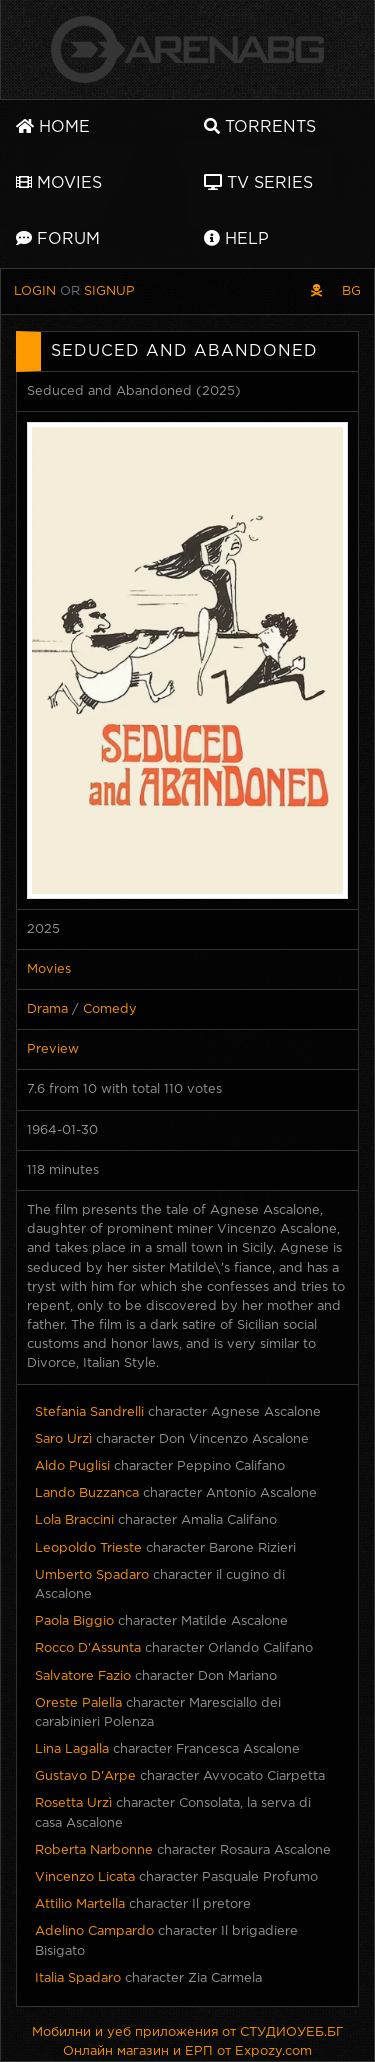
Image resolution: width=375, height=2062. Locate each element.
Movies (59, 182)
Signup (109, 291)
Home (53, 126)
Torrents (260, 126)
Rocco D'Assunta (88, 1648)
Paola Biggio (74, 1621)
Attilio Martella (80, 1904)
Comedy (110, 1009)
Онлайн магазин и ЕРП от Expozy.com (187, 2051)
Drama (47, 1009)
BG (351, 291)
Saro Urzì (63, 1439)
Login (35, 291)
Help (236, 238)
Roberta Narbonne (94, 1850)
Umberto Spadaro (92, 1575)
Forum (58, 238)
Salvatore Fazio (83, 1676)
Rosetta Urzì (73, 1803)
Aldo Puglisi (72, 1466)
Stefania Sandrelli (89, 1412)
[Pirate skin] (316, 291)
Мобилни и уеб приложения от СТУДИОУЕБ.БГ (188, 2032)
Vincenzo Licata (85, 1877)
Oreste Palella (78, 1703)
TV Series (258, 182)
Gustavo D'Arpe (85, 1776)
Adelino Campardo (94, 1931)
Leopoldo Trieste (88, 1548)
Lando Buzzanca (87, 1493)
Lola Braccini (74, 1520)
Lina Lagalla (72, 1749)
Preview (53, 1049)
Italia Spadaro (78, 1978)
